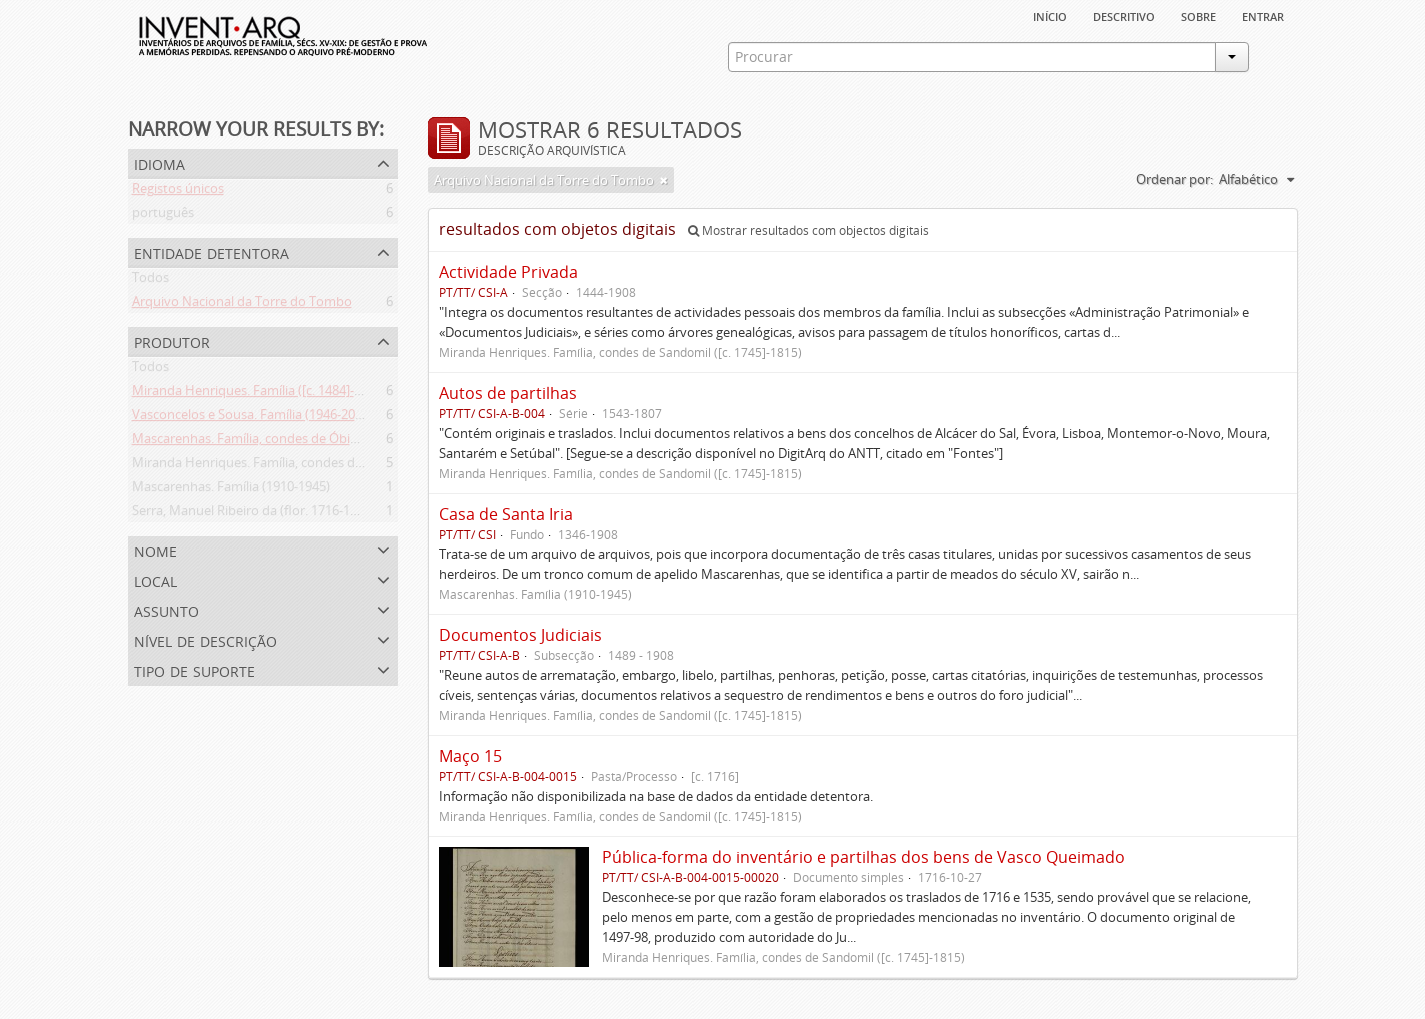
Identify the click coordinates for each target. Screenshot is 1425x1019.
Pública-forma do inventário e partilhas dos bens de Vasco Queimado (863, 857)
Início (1050, 15)
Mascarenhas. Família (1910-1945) (231, 490)
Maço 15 (470, 756)
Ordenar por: (1174, 179)
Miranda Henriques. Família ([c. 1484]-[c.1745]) (267, 394)
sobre (1198, 15)
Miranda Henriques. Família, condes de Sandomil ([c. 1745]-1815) (322, 466)
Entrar (1263, 15)
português (163, 216)
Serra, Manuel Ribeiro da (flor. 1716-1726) (253, 514)
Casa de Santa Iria (506, 514)
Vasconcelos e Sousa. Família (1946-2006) (252, 418)
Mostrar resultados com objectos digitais (808, 230)
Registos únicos (178, 192)
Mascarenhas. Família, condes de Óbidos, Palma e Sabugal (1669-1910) (339, 442)
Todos (150, 281)
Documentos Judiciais (520, 635)
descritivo (1124, 15)
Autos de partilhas (508, 393)
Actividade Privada (508, 272)
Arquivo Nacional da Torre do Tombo (242, 305)
